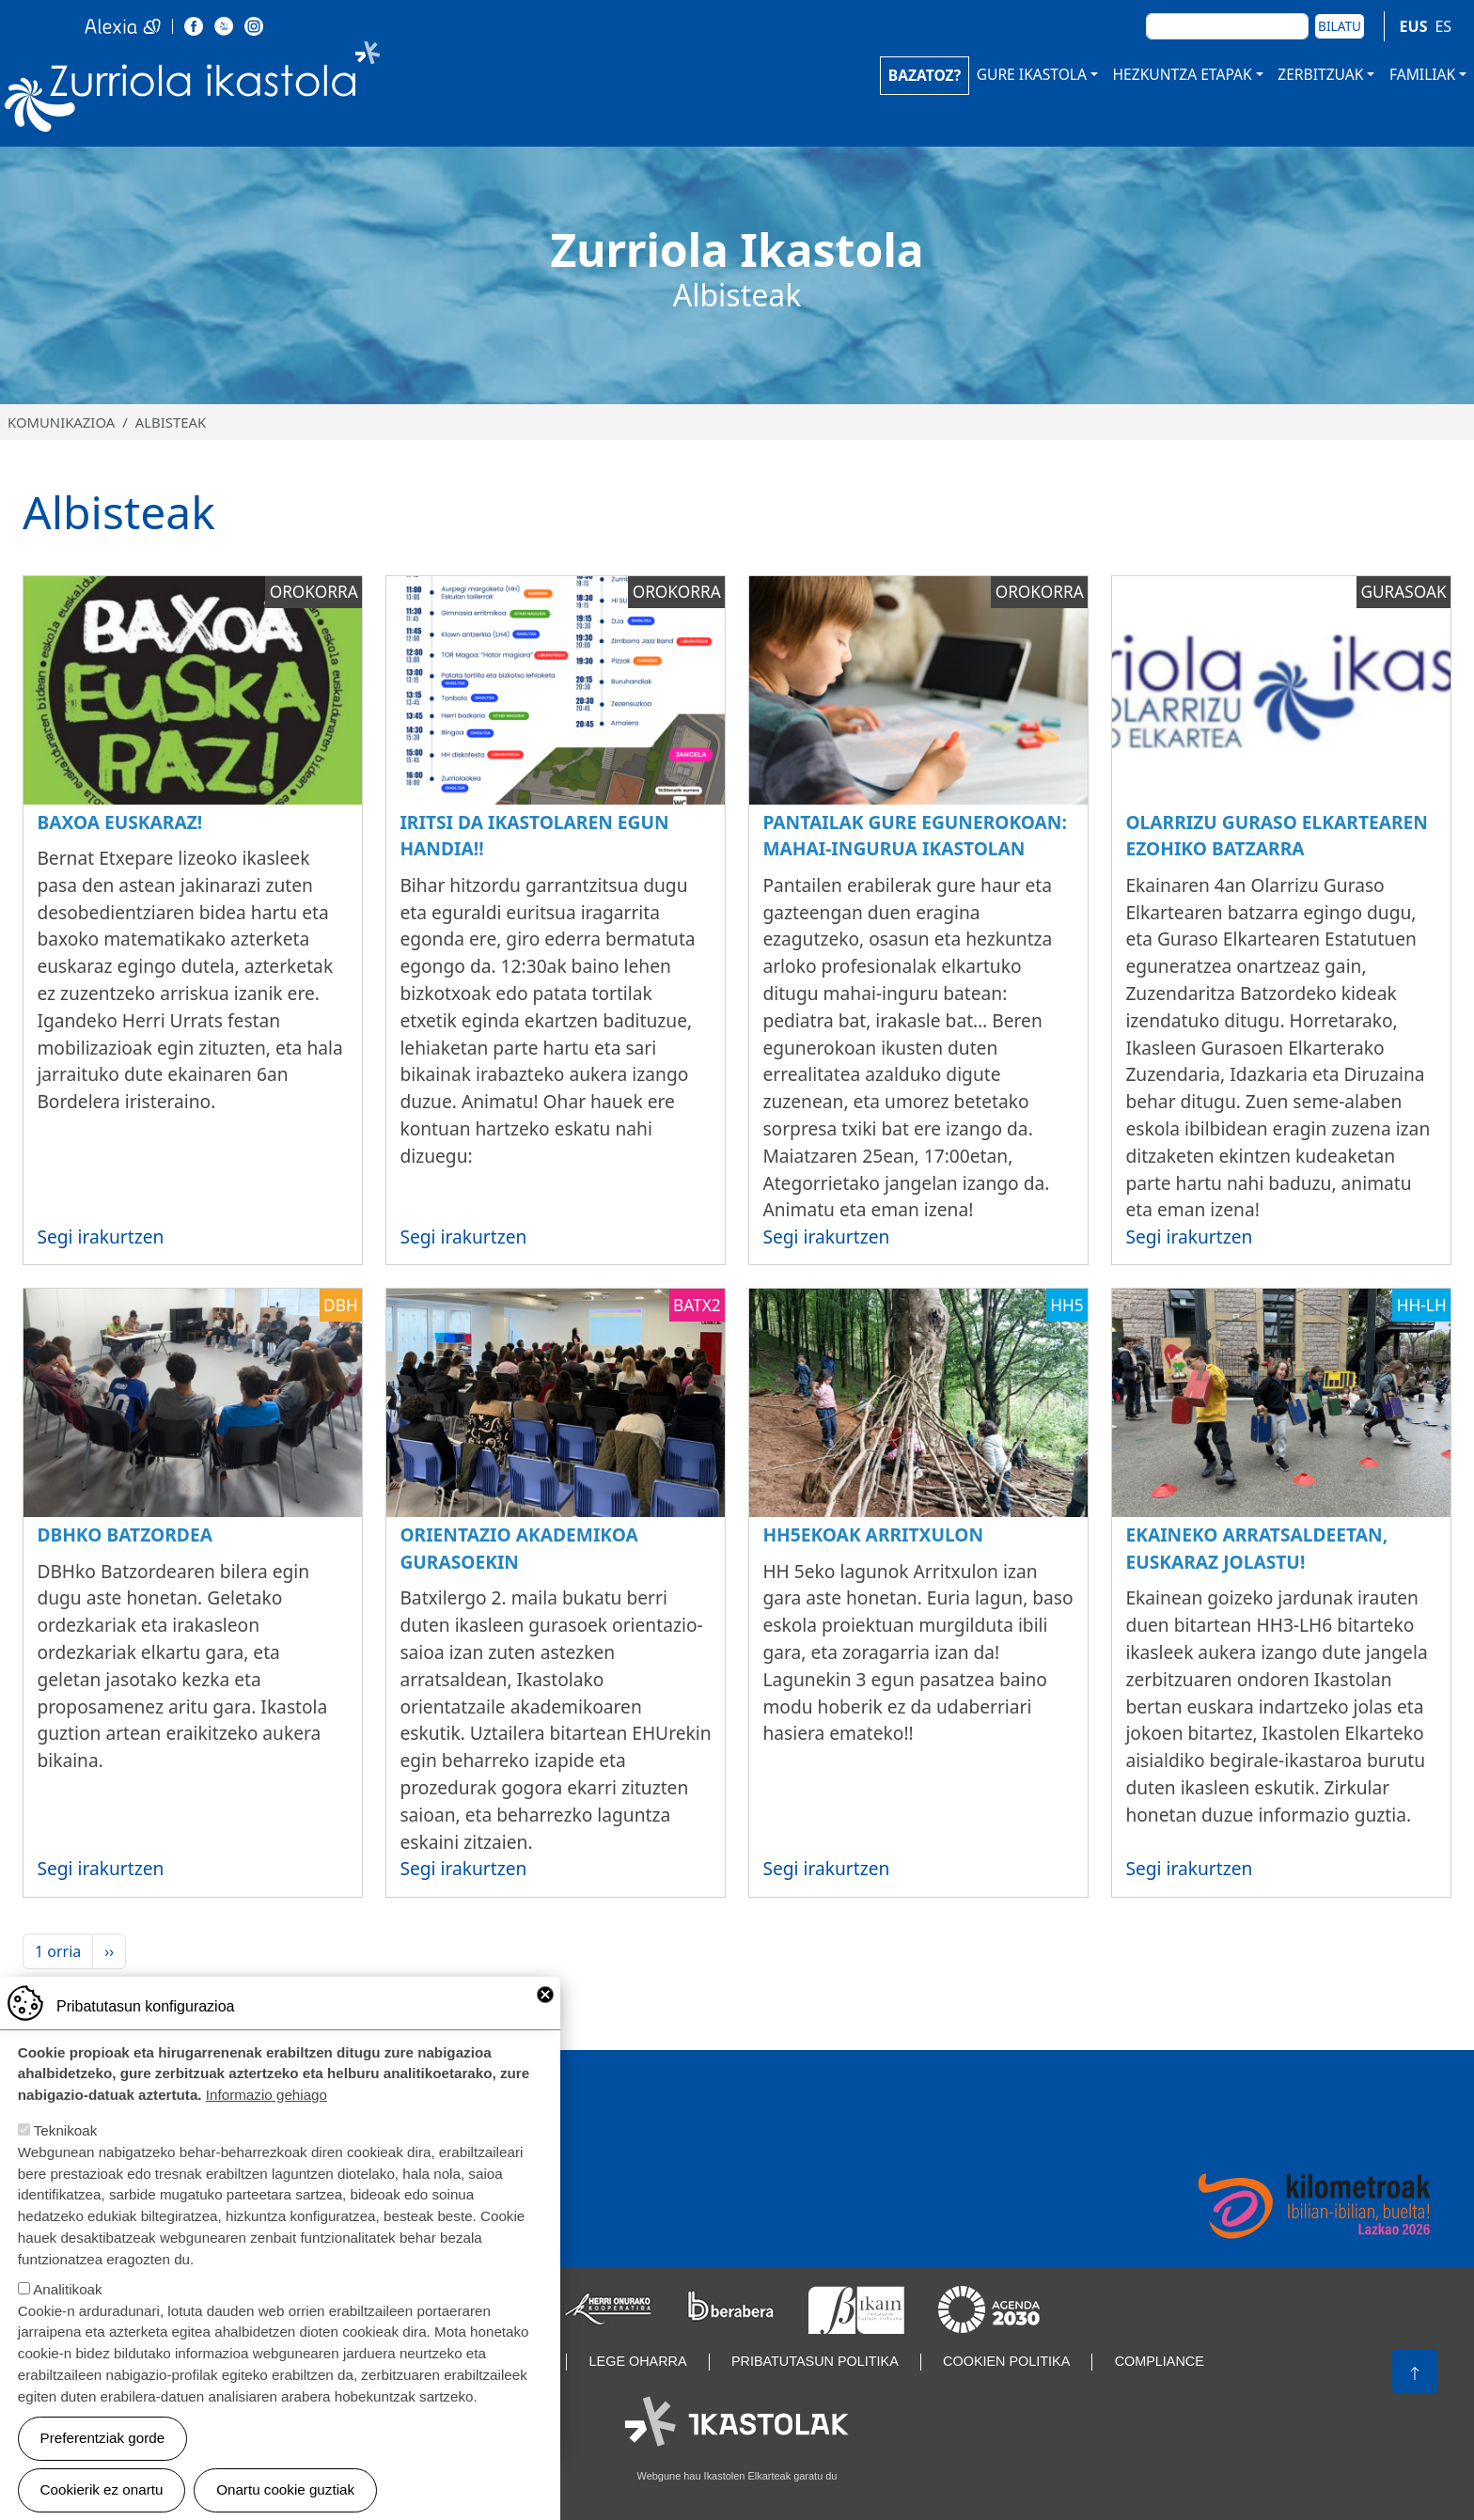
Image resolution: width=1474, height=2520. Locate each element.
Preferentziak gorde (102, 2438)
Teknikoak (66, 2130)
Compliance (1159, 2361)
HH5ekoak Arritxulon (872, 1534)
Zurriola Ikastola (235, 91)
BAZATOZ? (924, 75)
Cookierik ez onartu (102, 2489)
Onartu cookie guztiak (285, 2489)
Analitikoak (67, 2289)
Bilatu (1339, 26)
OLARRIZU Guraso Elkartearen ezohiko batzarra (1276, 835)
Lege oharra (638, 2361)
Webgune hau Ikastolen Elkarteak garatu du (737, 2475)
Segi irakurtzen (100, 1236)
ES (1443, 26)
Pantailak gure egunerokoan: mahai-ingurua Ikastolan (914, 835)
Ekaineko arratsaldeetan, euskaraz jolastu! (1256, 1548)
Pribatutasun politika (815, 2361)
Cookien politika (1006, 2361)
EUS (1414, 26)
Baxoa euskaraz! (119, 822)
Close (545, 1994)
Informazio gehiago (266, 2095)
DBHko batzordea (124, 1534)
